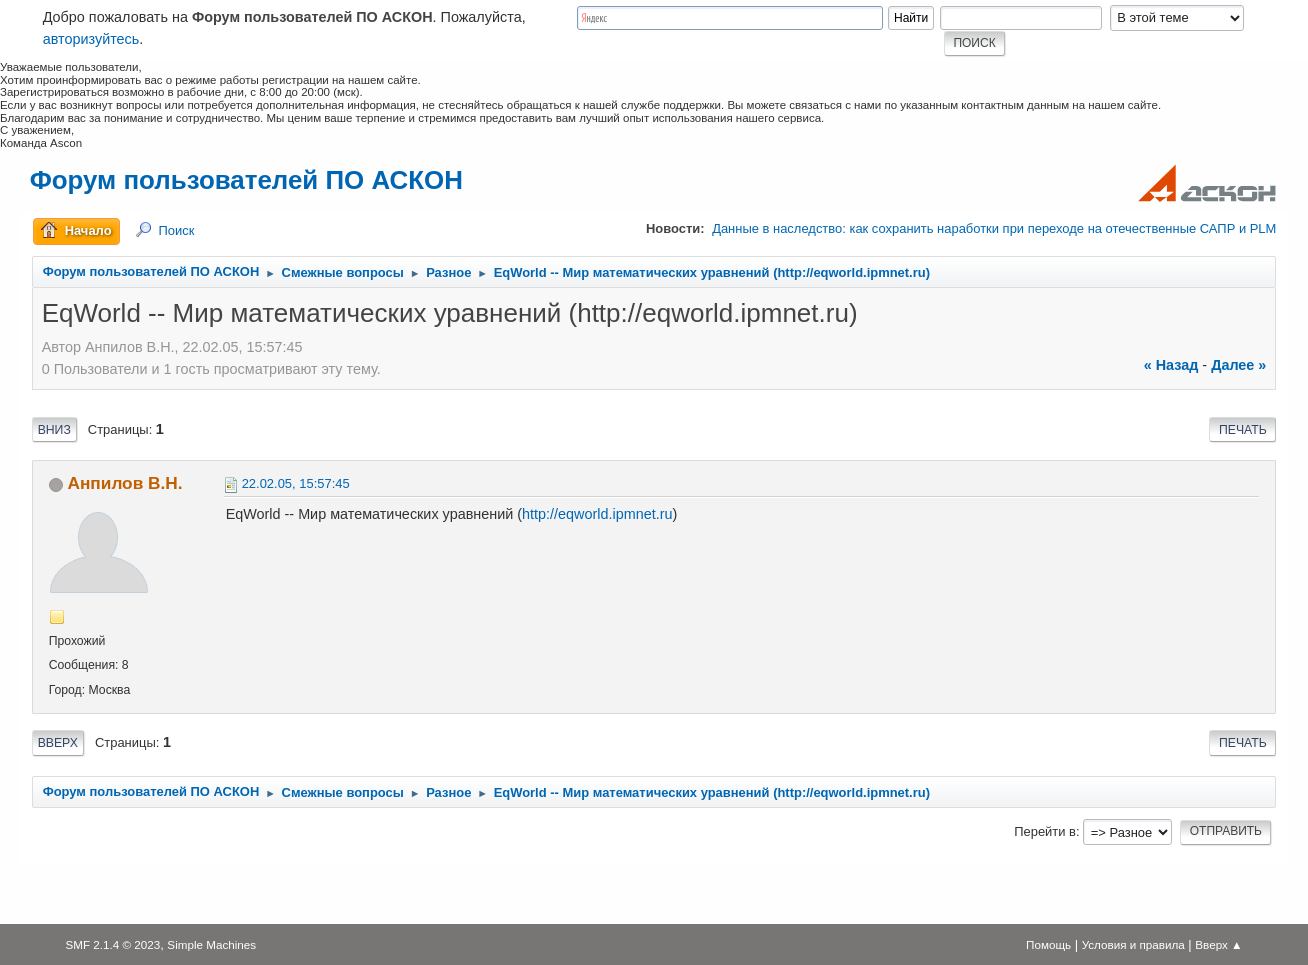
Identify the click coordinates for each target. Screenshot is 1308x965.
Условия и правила (1133, 944)
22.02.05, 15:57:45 (296, 483)
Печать (1243, 430)
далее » (1238, 365)
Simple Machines (211, 944)
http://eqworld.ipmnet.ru (597, 514)
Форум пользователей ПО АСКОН (246, 180)
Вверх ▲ (1218, 944)
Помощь (1048, 944)
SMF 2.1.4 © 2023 (112, 944)
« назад (1171, 365)
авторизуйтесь (91, 39)
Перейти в (1045, 831)
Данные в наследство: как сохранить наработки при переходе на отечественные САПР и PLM (994, 228)
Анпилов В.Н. (124, 483)
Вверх (58, 743)
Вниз (54, 430)
